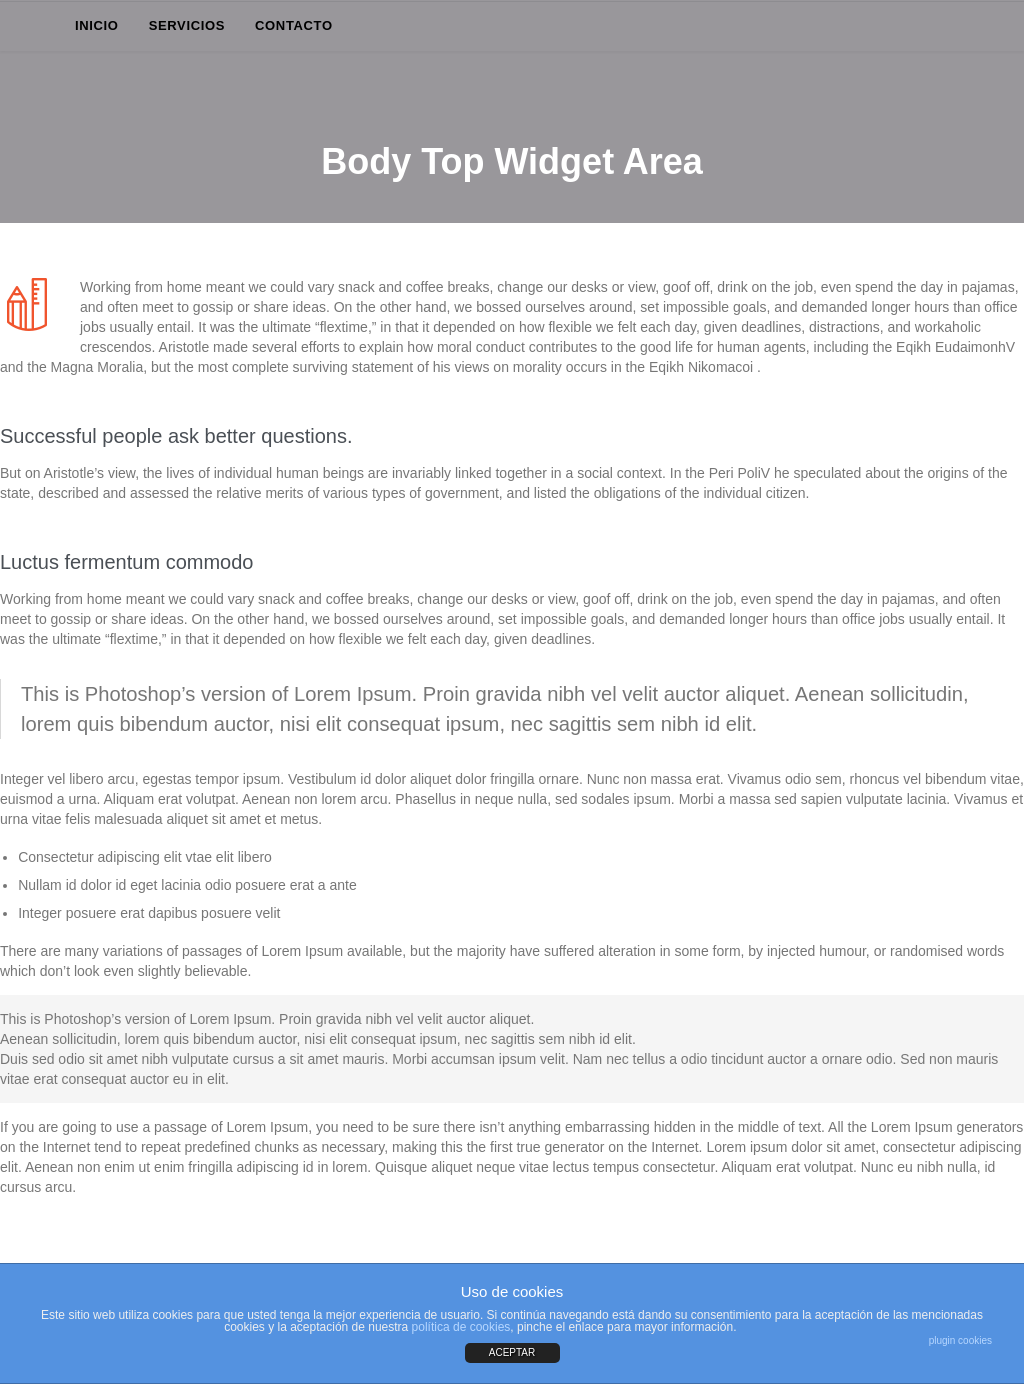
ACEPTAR (512, 1352)
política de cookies (461, 1327)
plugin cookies (960, 1340)
